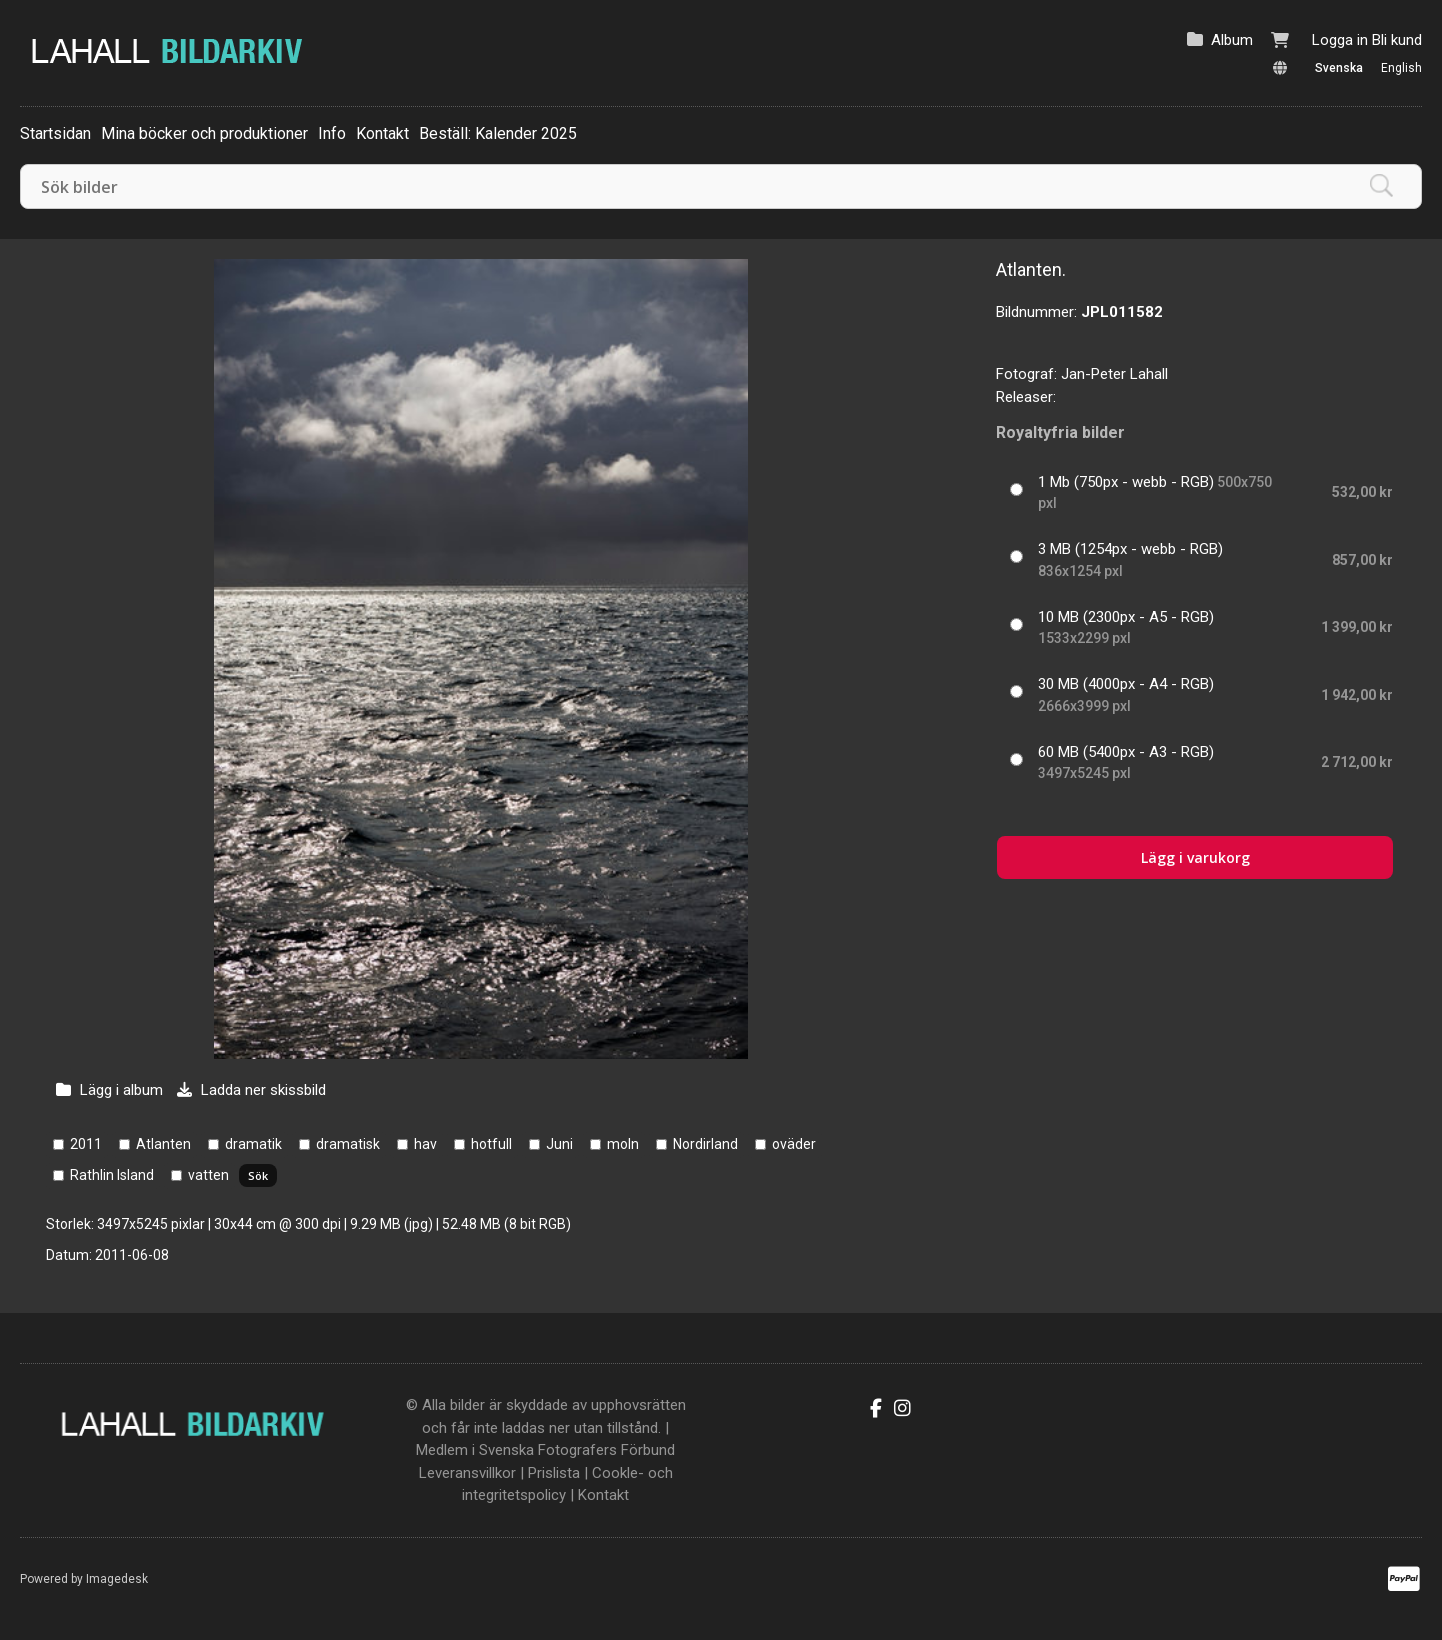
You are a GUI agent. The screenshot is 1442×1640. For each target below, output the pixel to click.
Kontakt (382, 133)
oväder (794, 1144)
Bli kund (1397, 40)
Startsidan (55, 133)
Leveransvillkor (467, 1473)
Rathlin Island (112, 1175)
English (1401, 68)
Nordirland (705, 1144)
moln (623, 1144)
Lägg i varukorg (1195, 857)
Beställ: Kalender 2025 (498, 133)
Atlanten (163, 1144)
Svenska (1339, 68)
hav (425, 1144)
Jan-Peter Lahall (1114, 374)
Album (1232, 40)
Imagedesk (117, 1579)
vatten (208, 1175)
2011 (86, 1144)
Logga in (1340, 40)
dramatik (253, 1144)
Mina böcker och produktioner (204, 133)
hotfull (491, 1144)
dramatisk (348, 1144)
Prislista (554, 1473)
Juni (559, 1144)
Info (332, 133)
